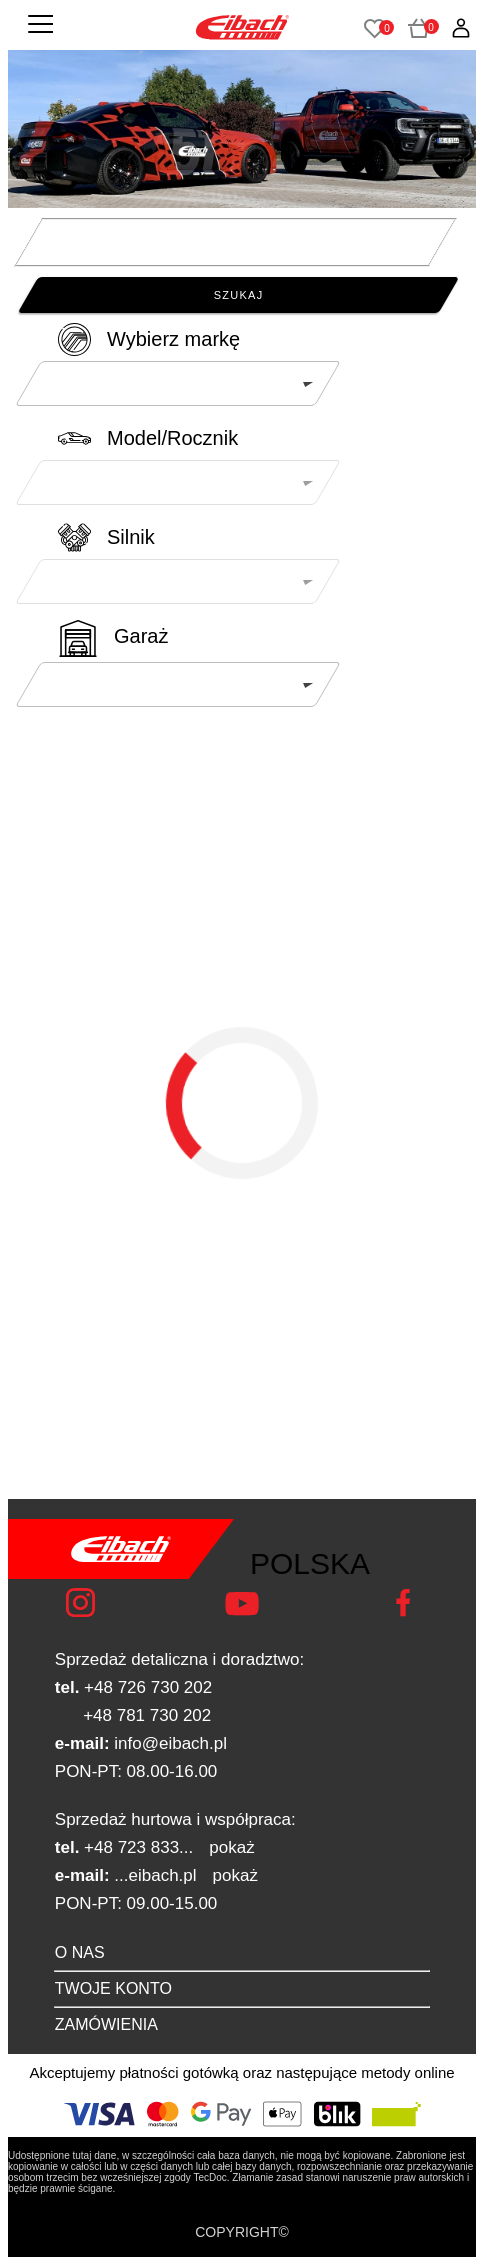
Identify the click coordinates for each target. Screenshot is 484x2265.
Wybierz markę (173, 339)
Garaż (141, 636)
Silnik (131, 537)
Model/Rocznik (172, 438)
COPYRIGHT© (242, 2232)
